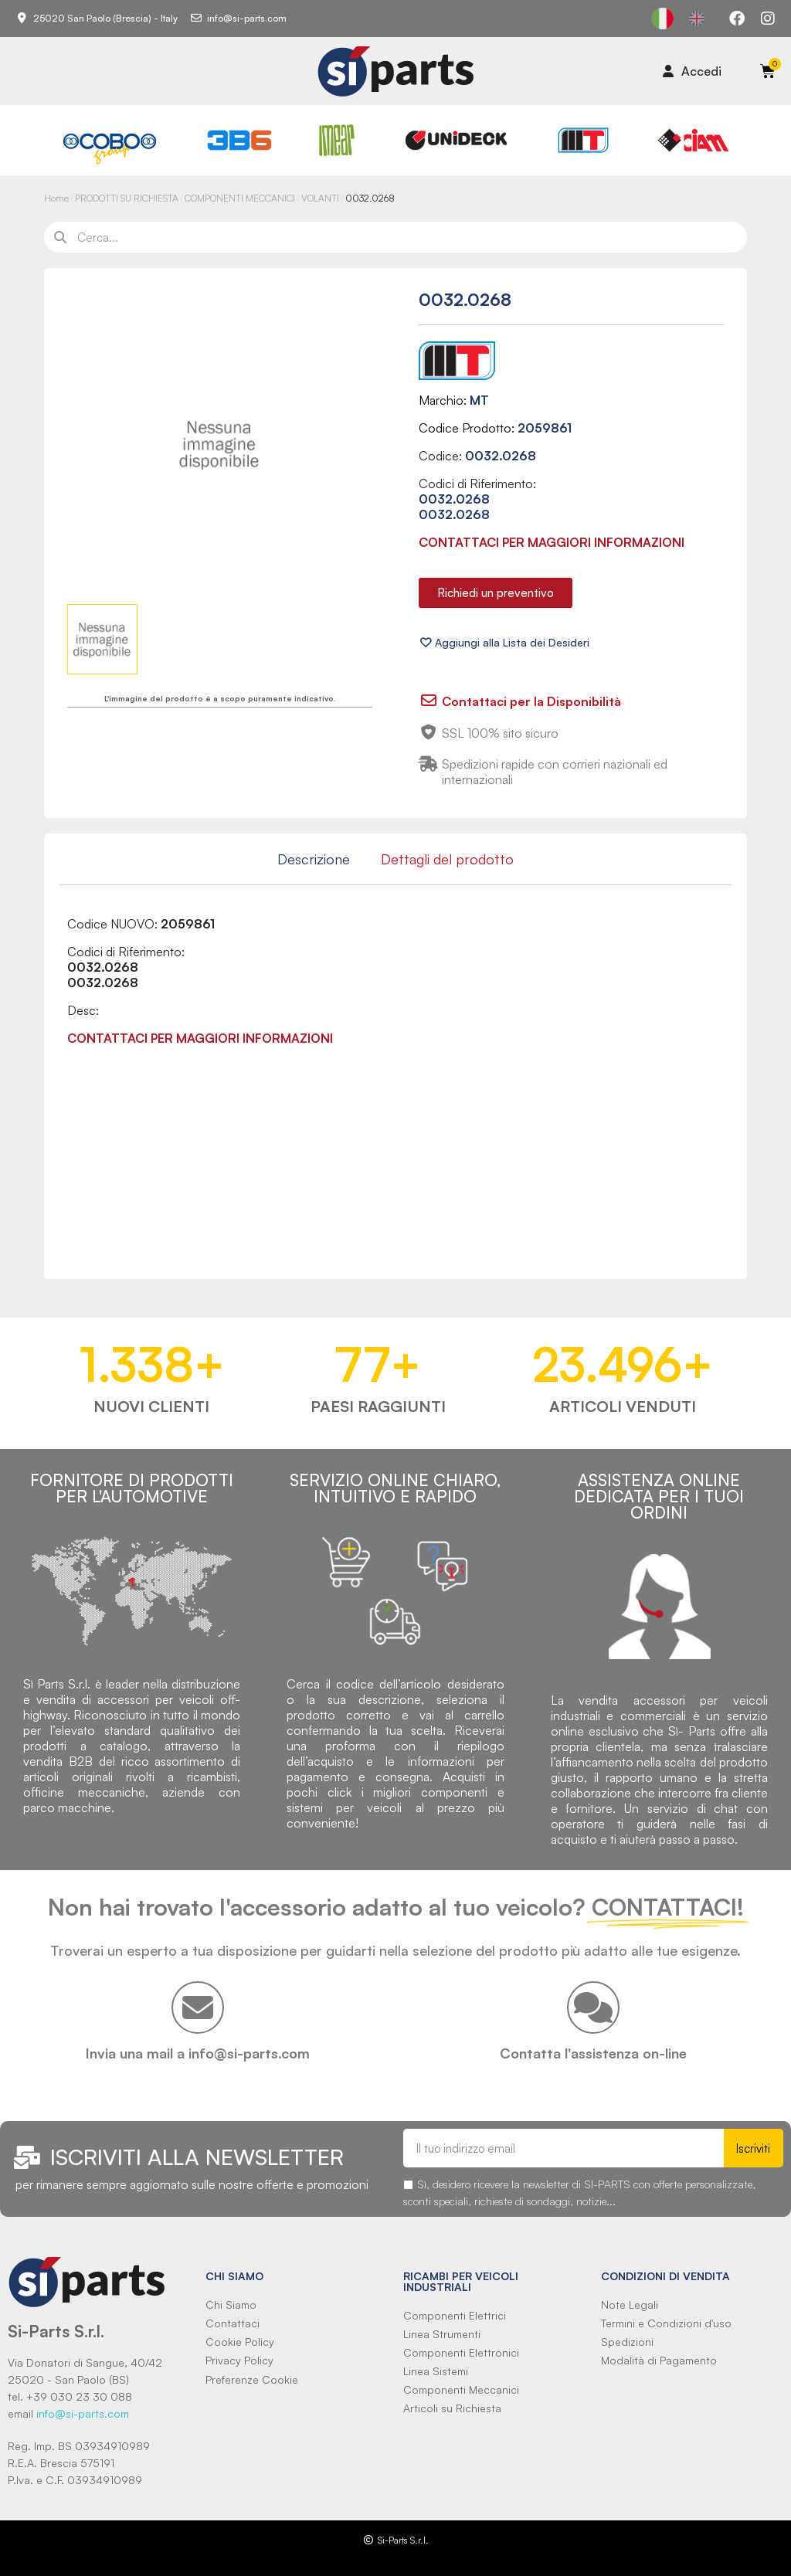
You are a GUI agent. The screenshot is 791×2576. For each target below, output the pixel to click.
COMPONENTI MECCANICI (240, 198)
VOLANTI (320, 198)
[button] (495, 593)
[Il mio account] (692, 71)
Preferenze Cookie (251, 2379)
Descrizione (313, 858)
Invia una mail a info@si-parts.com (198, 2053)
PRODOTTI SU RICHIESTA (126, 198)
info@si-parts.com (82, 2413)
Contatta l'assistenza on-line (593, 2053)
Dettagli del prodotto (447, 858)
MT (479, 400)
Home (56, 198)
